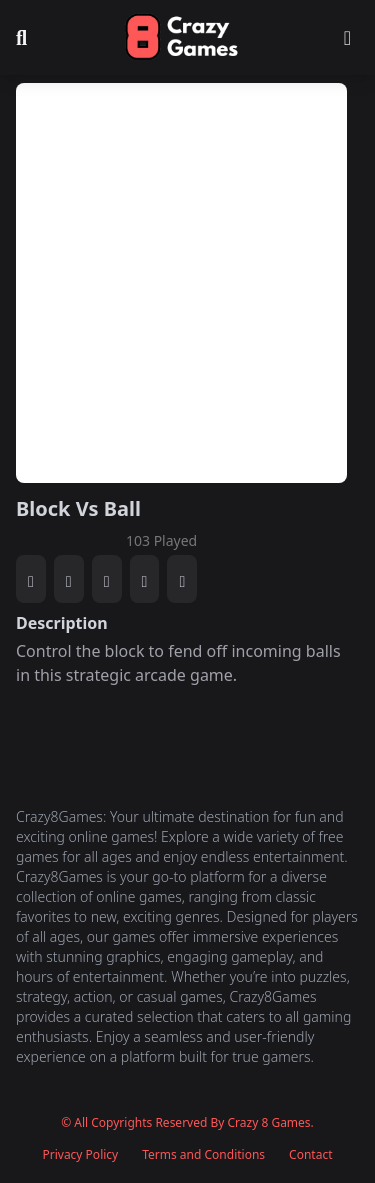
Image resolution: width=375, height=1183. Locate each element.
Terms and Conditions (203, 1155)
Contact (310, 1155)
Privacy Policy (80, 1155)
